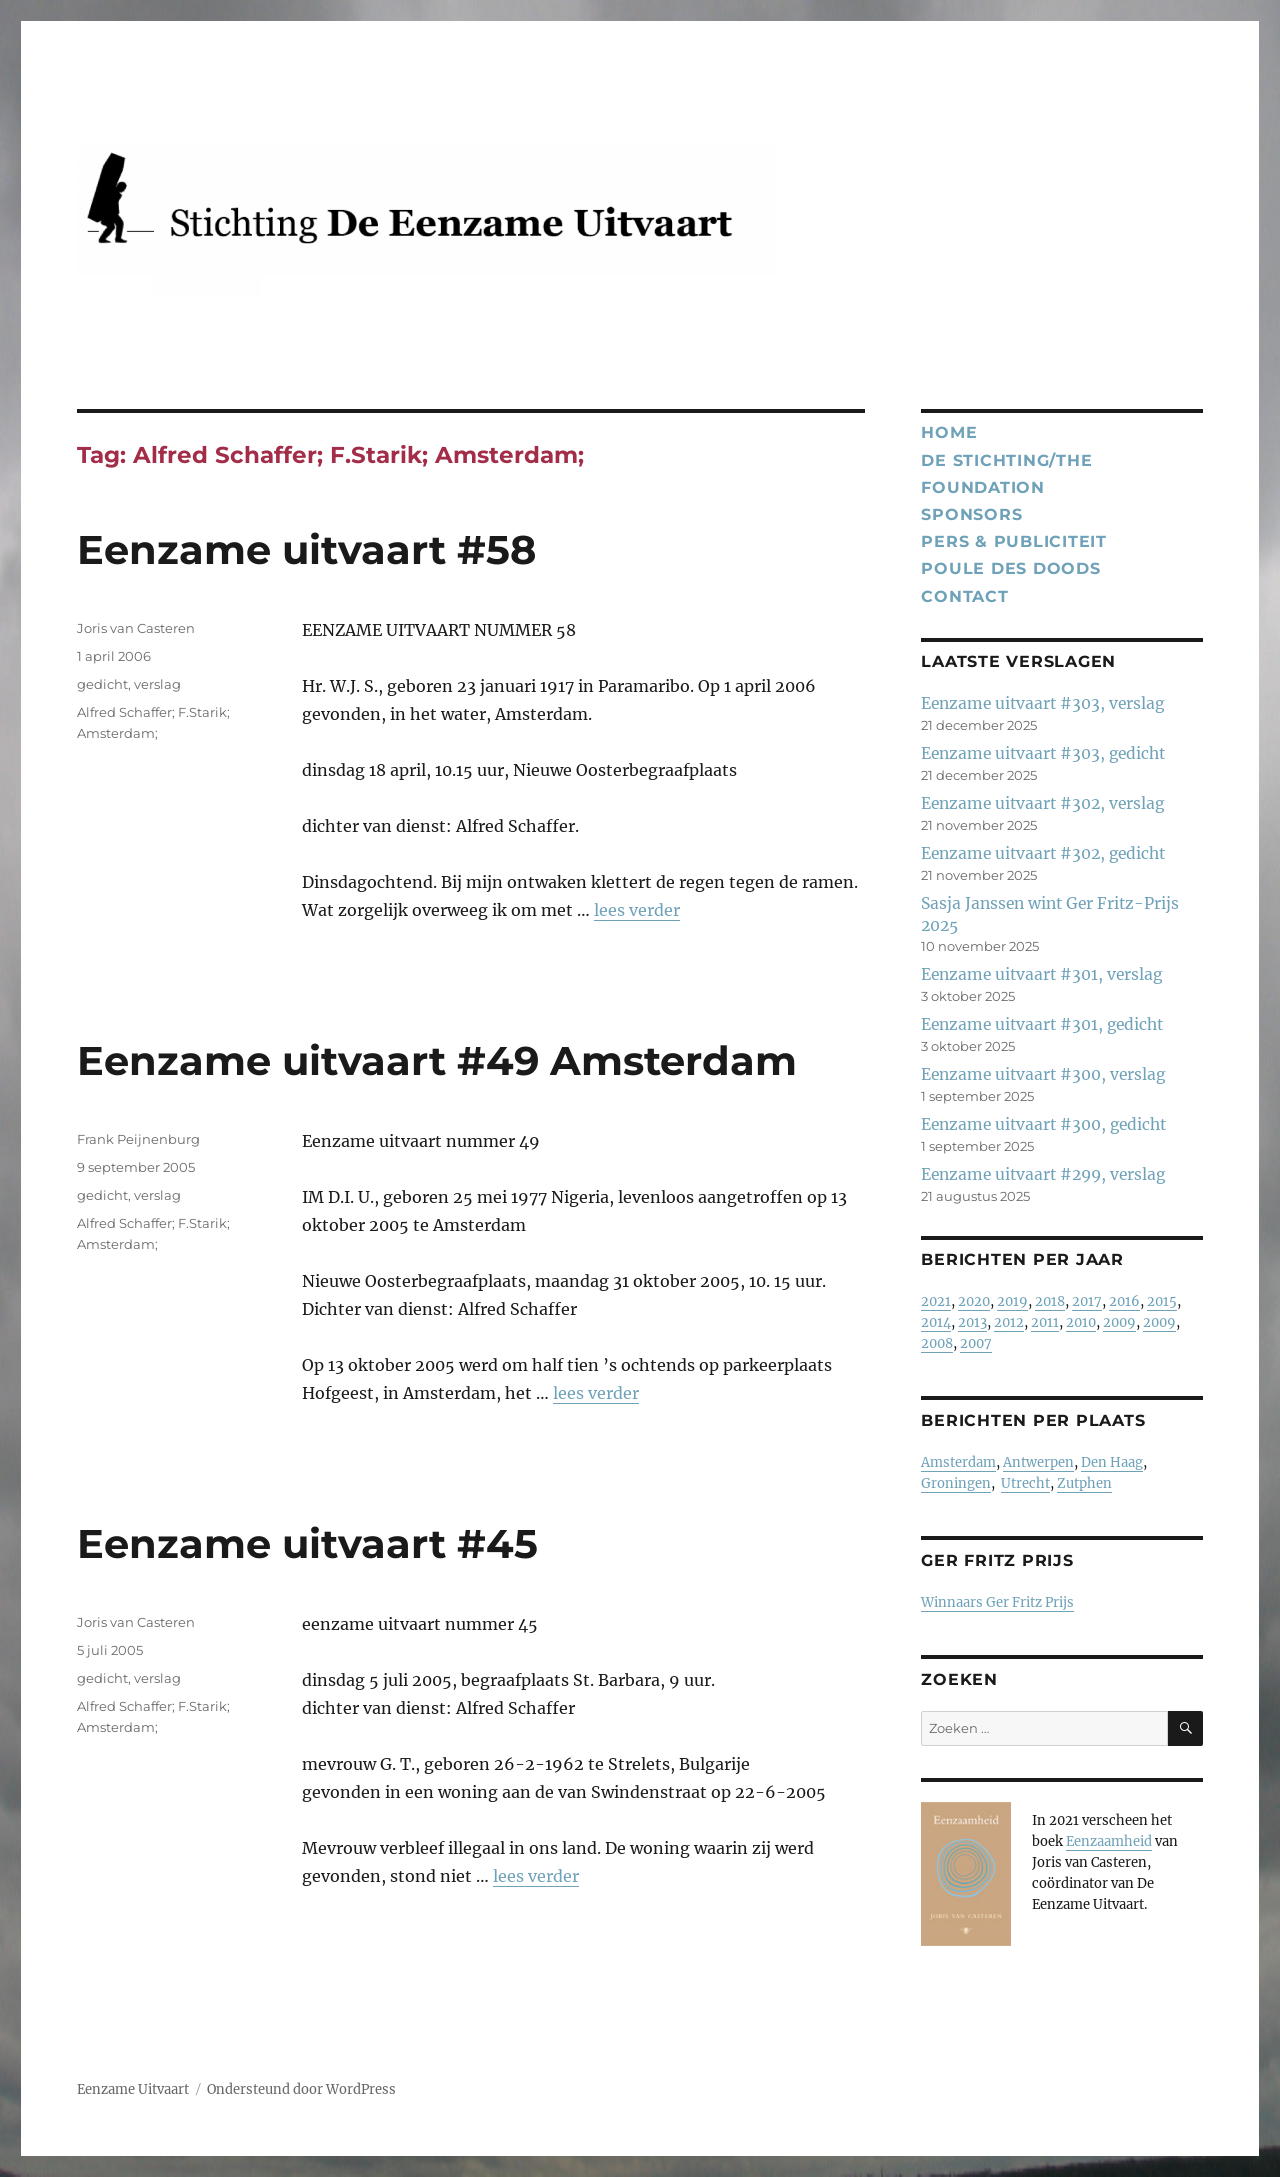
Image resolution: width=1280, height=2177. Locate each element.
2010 (1081, 1322)
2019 (1012, 1301)
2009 (1119, 1322)
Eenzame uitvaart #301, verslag (1041, 974)
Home (949, 432)
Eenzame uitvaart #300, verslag (1043, 1074)
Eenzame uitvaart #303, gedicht (1043, 753)
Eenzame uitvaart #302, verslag (1042, 803)
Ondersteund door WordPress (301, 2089)
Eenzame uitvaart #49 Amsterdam (437, 1060)
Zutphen (1084, 1483)
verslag (157, 684)
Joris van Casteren (136, 628)
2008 (937, 1343)
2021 (936, 1301)
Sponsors (971, 514)
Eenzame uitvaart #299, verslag (1043, 1174)
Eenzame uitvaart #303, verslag (1042, 703)
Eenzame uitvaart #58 (306, 549)
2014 (936, 1322)
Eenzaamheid (1109, 1841)
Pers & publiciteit (1014, 541)
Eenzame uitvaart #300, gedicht (1043, 1124)
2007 (976, 1343)
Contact (964, 596)
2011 (1045, 1322)
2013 (972, 1322)
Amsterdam (958, 1462)
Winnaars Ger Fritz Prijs (997, 1602)
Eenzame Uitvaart (133, 2089)
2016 (1124, 1301)
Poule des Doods (1010, 568)
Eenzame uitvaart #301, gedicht (1042, 1024)
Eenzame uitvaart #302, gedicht (1043, 853)
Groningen (956, 1483)
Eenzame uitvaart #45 (307, 1543)
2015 (1162, 1301)
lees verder (637, 910)
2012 (1009, 1322)
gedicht (102, 684)
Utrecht (1025, 1483)
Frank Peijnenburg (138, 1139)
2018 (1050, 1301)
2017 (1087, 1301)
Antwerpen (1038, 1462)
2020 (974, 1301)
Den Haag (1112, 1462)
